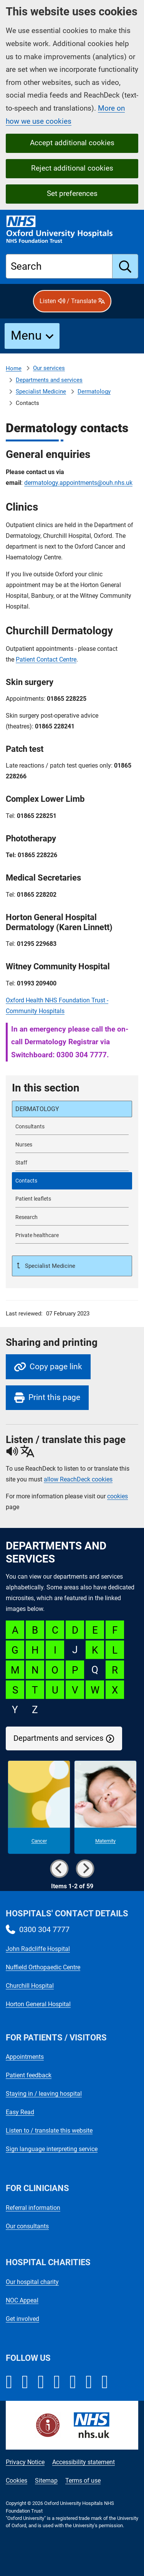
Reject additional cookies (72, 168)
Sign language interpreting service (52, 2149)
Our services (49, 368)
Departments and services (49, 380)
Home (14, 368)
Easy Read (20, 2112)
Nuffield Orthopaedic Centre (43, 1967)
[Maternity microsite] (105, 1807)
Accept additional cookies (72, 142)
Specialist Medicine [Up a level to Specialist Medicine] (49, 1265)
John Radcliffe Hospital (38, 1948)
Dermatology (94, 391)
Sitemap (46, 2480)
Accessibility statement (83, 2462)
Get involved (22, 2318)
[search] (125, 266)
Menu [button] (26, 335)
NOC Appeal (22, 2300)
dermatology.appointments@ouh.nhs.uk (78, 482)
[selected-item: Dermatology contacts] (72, 1180)
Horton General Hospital (38, 2004)
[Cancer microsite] (39, 1807)
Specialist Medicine (41, 391)
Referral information (33, 2207)
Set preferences (72, 193)
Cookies (16, 2480)
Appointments (25, 2056)
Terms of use (83, 2480)
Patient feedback (28, 2075)
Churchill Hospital (30, 1985)
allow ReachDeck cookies (78, 1479)
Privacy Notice (25, 2462)
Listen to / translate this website (49, 2130)
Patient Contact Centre (46, 659)
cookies (117, 1496)
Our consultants (27, 2226)
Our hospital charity (32, 2282)
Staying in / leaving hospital (44, 2093)
